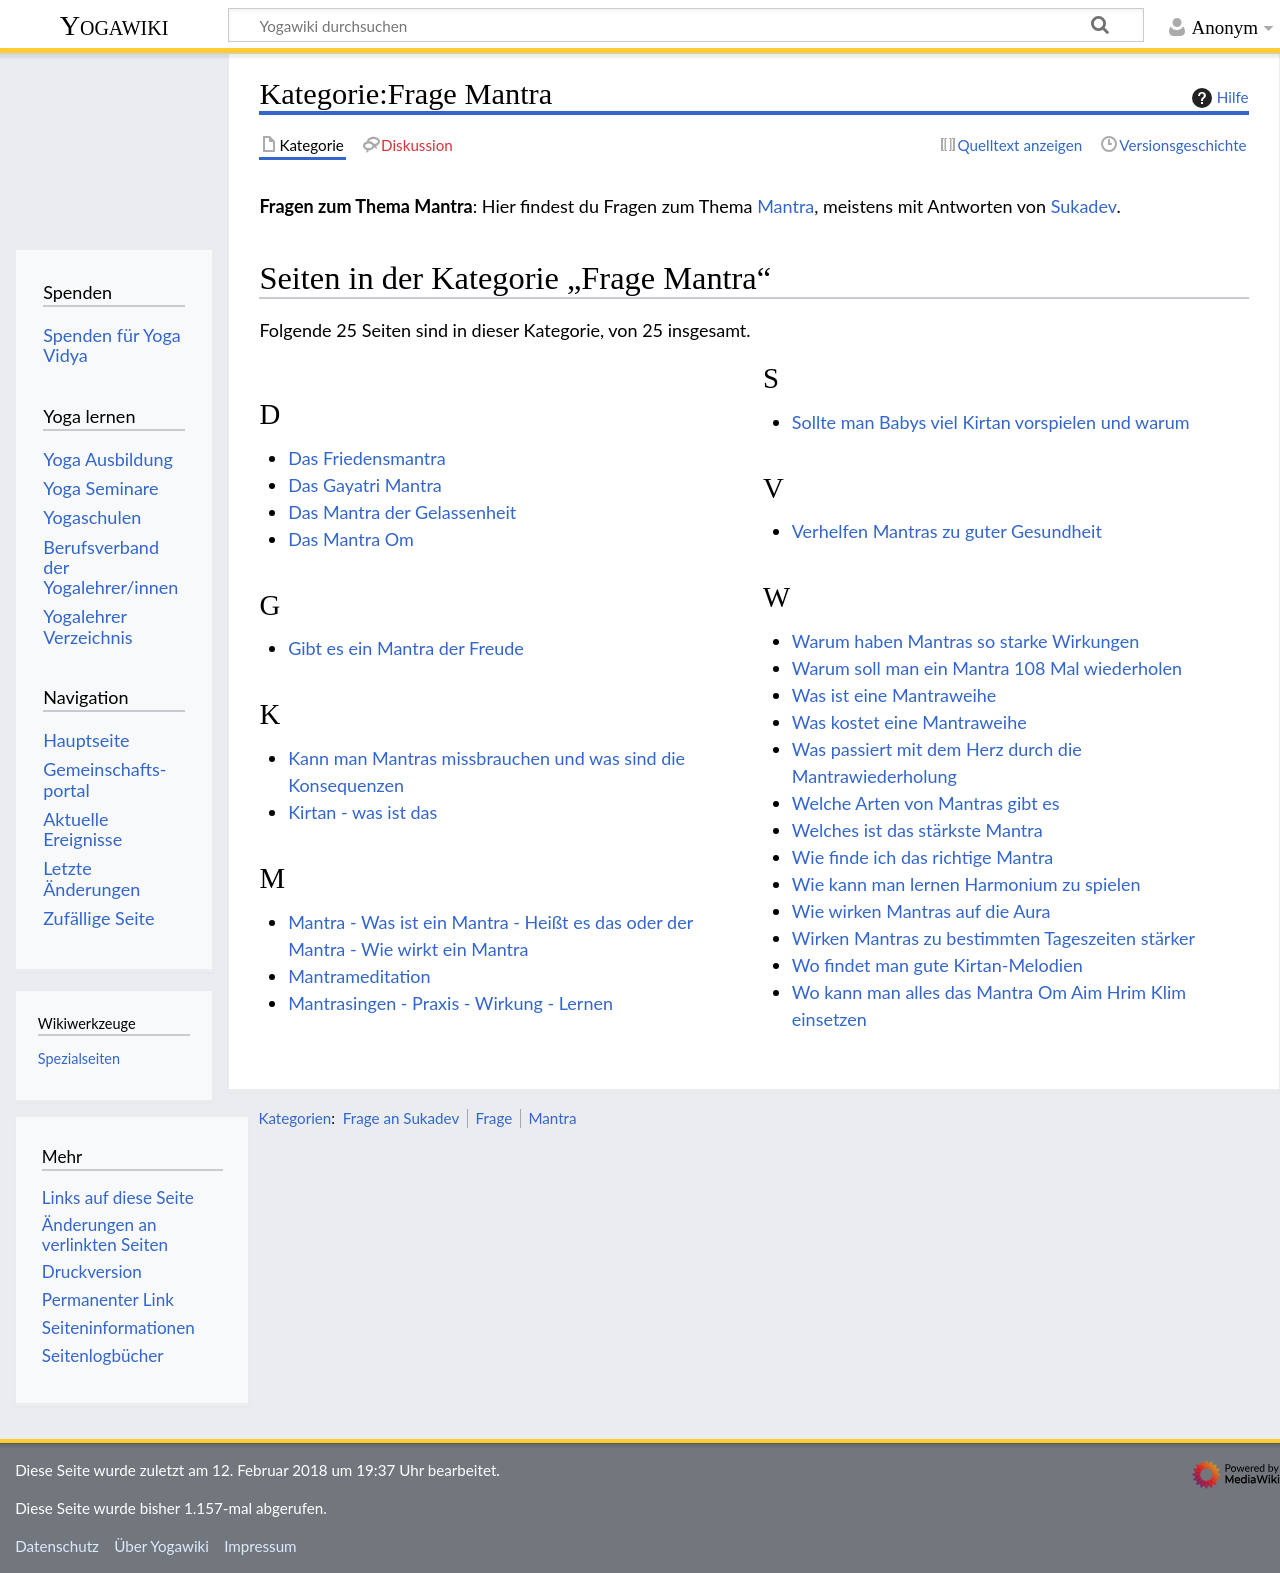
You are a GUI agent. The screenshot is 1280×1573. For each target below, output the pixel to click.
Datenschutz (57, 1546)
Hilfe (1218, 98)
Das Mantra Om (351, 539)
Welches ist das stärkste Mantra (917, 830)
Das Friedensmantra (366, 458)
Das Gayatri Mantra (365, 485)
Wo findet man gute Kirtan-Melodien (937, 965)
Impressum (260, 1546)
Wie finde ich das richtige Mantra (922, 857)
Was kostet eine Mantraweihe (909, 722)
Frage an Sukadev (401, 1118)
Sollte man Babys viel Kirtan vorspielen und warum (991, 422)
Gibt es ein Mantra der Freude (406, 648)
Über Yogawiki (161, 1546)
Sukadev (1084, 206)
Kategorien (294, 1118)
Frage (494, 1118)
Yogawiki (114, 25)
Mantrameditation (359, 976)
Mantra (785, 206)
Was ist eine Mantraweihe (894, 695)
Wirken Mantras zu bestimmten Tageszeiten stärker (993, 938)
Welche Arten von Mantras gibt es (926, 803)
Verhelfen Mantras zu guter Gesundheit (947, 531)
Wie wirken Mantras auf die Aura (921, 911)
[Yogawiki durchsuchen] (686, 25)
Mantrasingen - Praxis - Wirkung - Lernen (450, 1003)
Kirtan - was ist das (362, 812)
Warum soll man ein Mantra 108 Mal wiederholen (987, 668)
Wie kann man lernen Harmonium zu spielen (966, 884)
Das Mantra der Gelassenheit (402, 512)
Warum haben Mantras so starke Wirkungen (966, 641)
